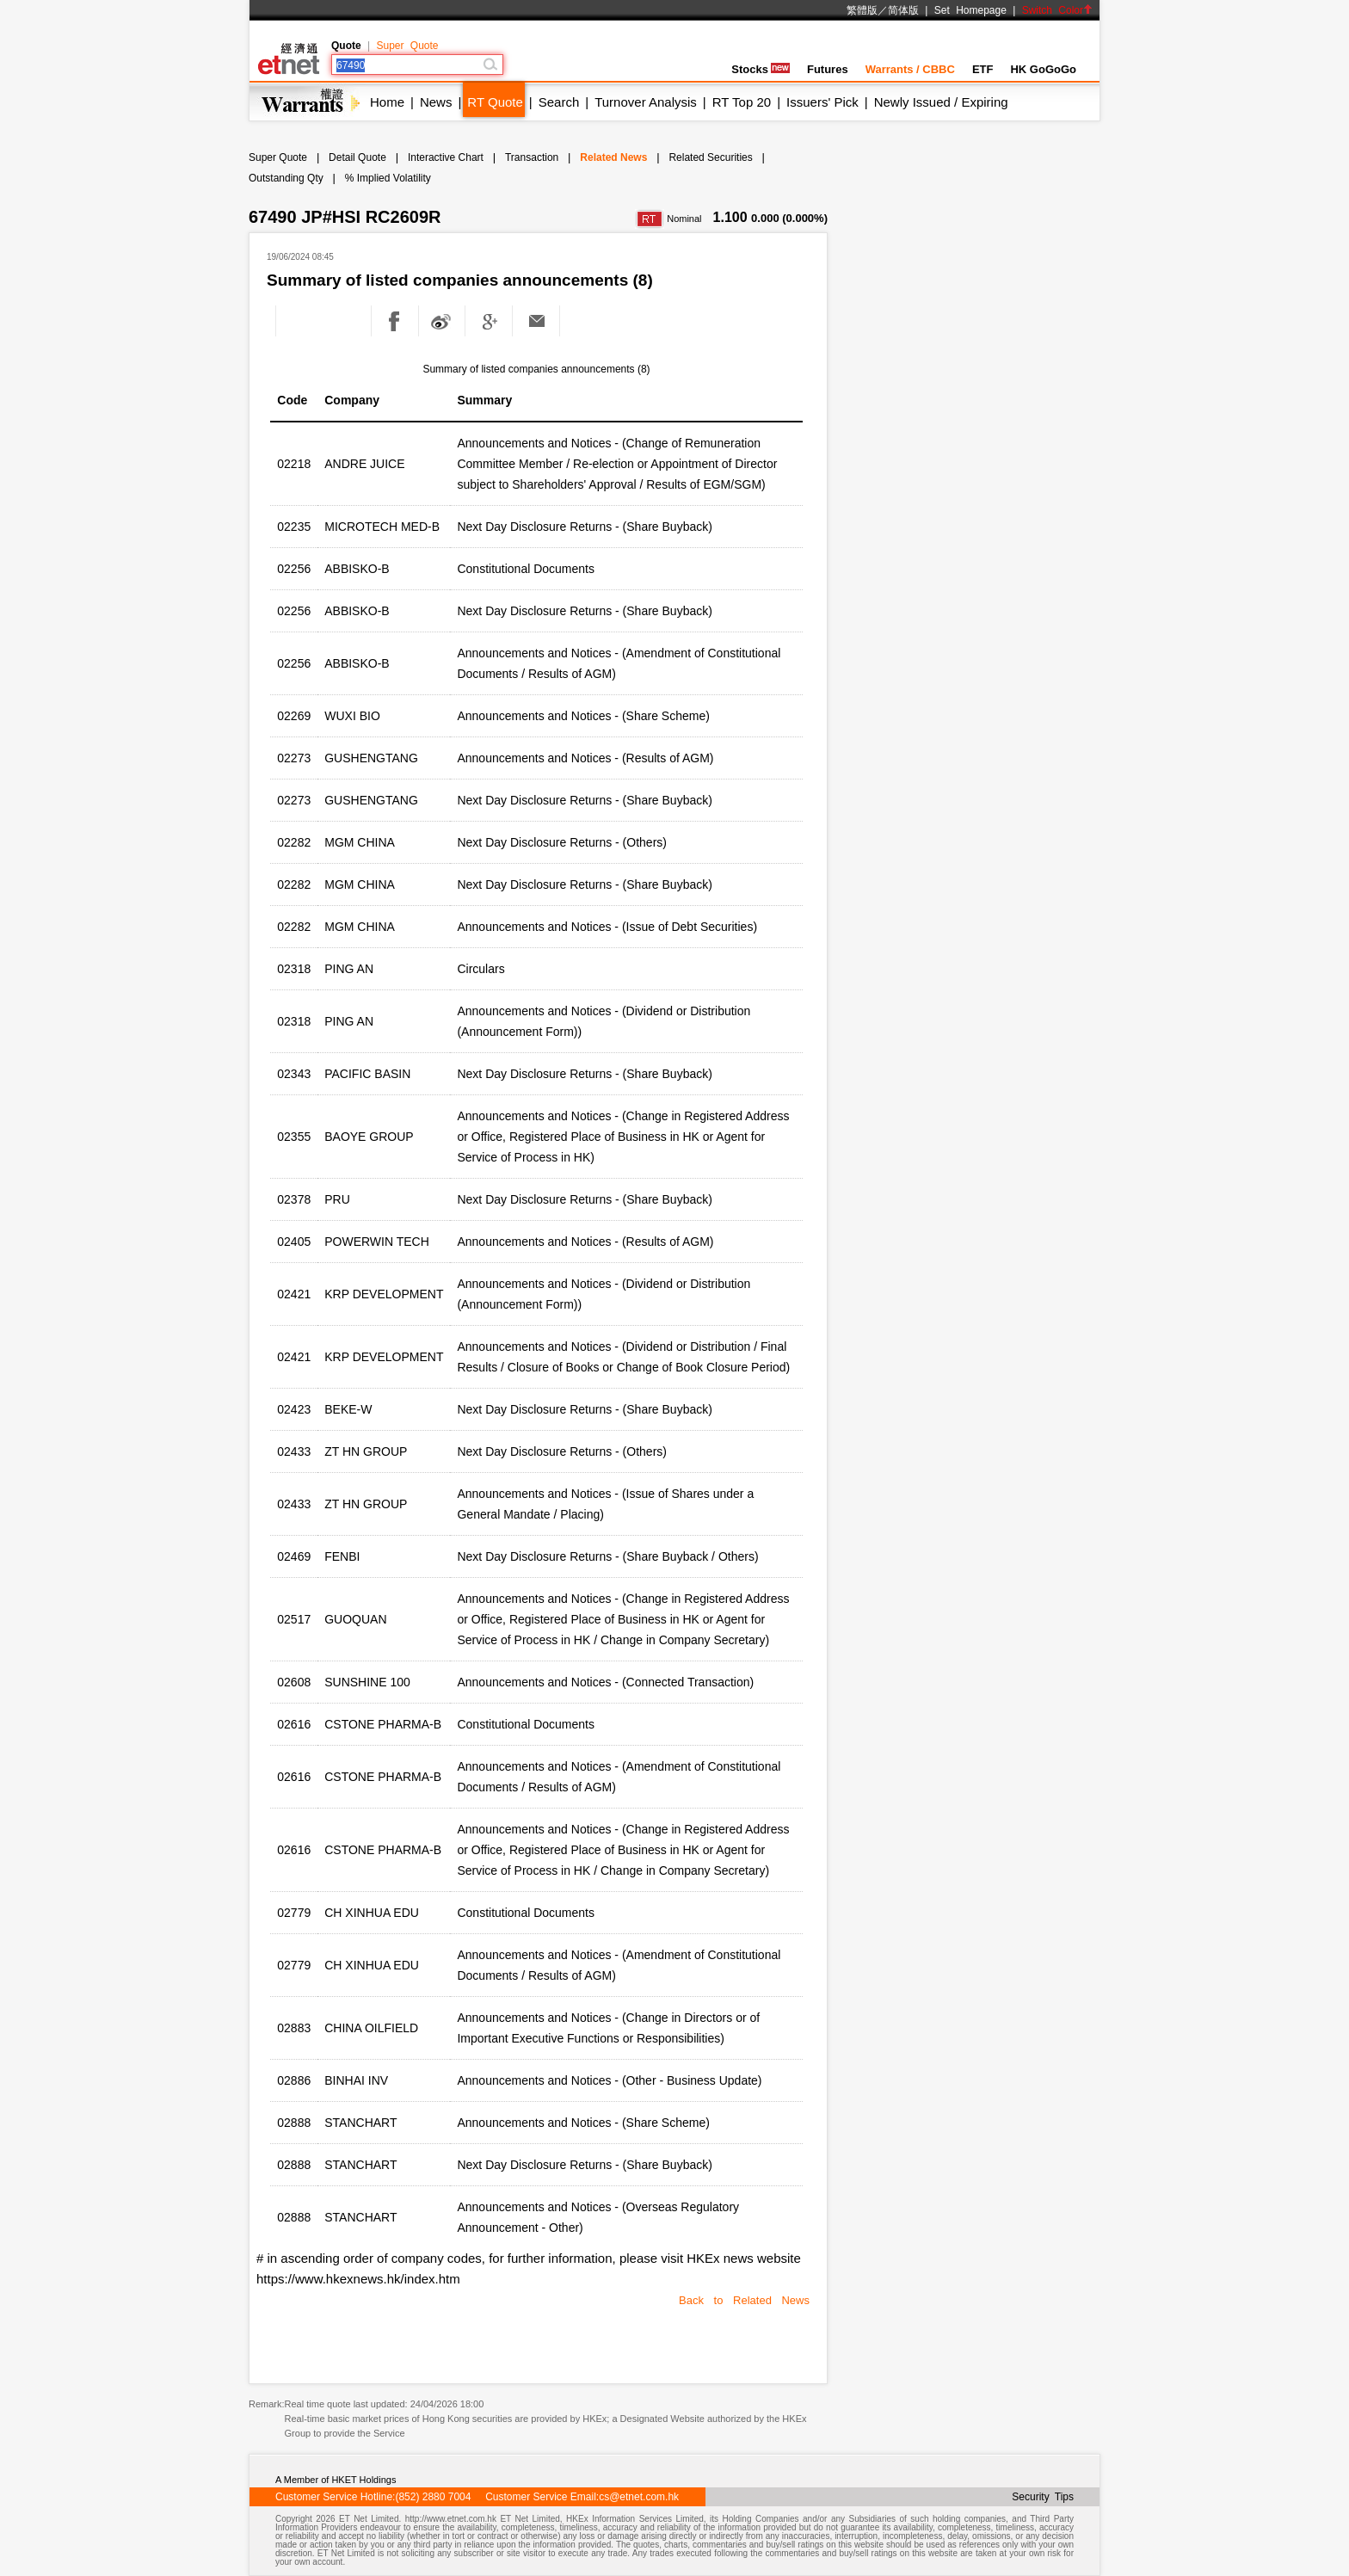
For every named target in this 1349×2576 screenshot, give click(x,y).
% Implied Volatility (388, 178)
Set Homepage (970, 10)
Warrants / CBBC (910, 69)
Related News (613, 157)
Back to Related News (744, 2300)
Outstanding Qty (286, 178)
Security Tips (1043, 2497)
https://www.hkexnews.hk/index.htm (358, 2278)
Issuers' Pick (822, 102)
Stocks (760, 69)
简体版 (903, 10)
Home (387, 102)
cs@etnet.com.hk (639, 2497)
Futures (827, 69)
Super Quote (407, 46)
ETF (983, 69)
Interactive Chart (446, 157)
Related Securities (710, 157)
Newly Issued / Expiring (941, 102)
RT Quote (494, 102)
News (436, 102)
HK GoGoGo (1043, 69)
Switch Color (1057, 10)
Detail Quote (357, 157)
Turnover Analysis (645, 102)
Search (559, 102)
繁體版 (862, 10)
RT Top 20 (741, 102)
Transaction (531, 157)
